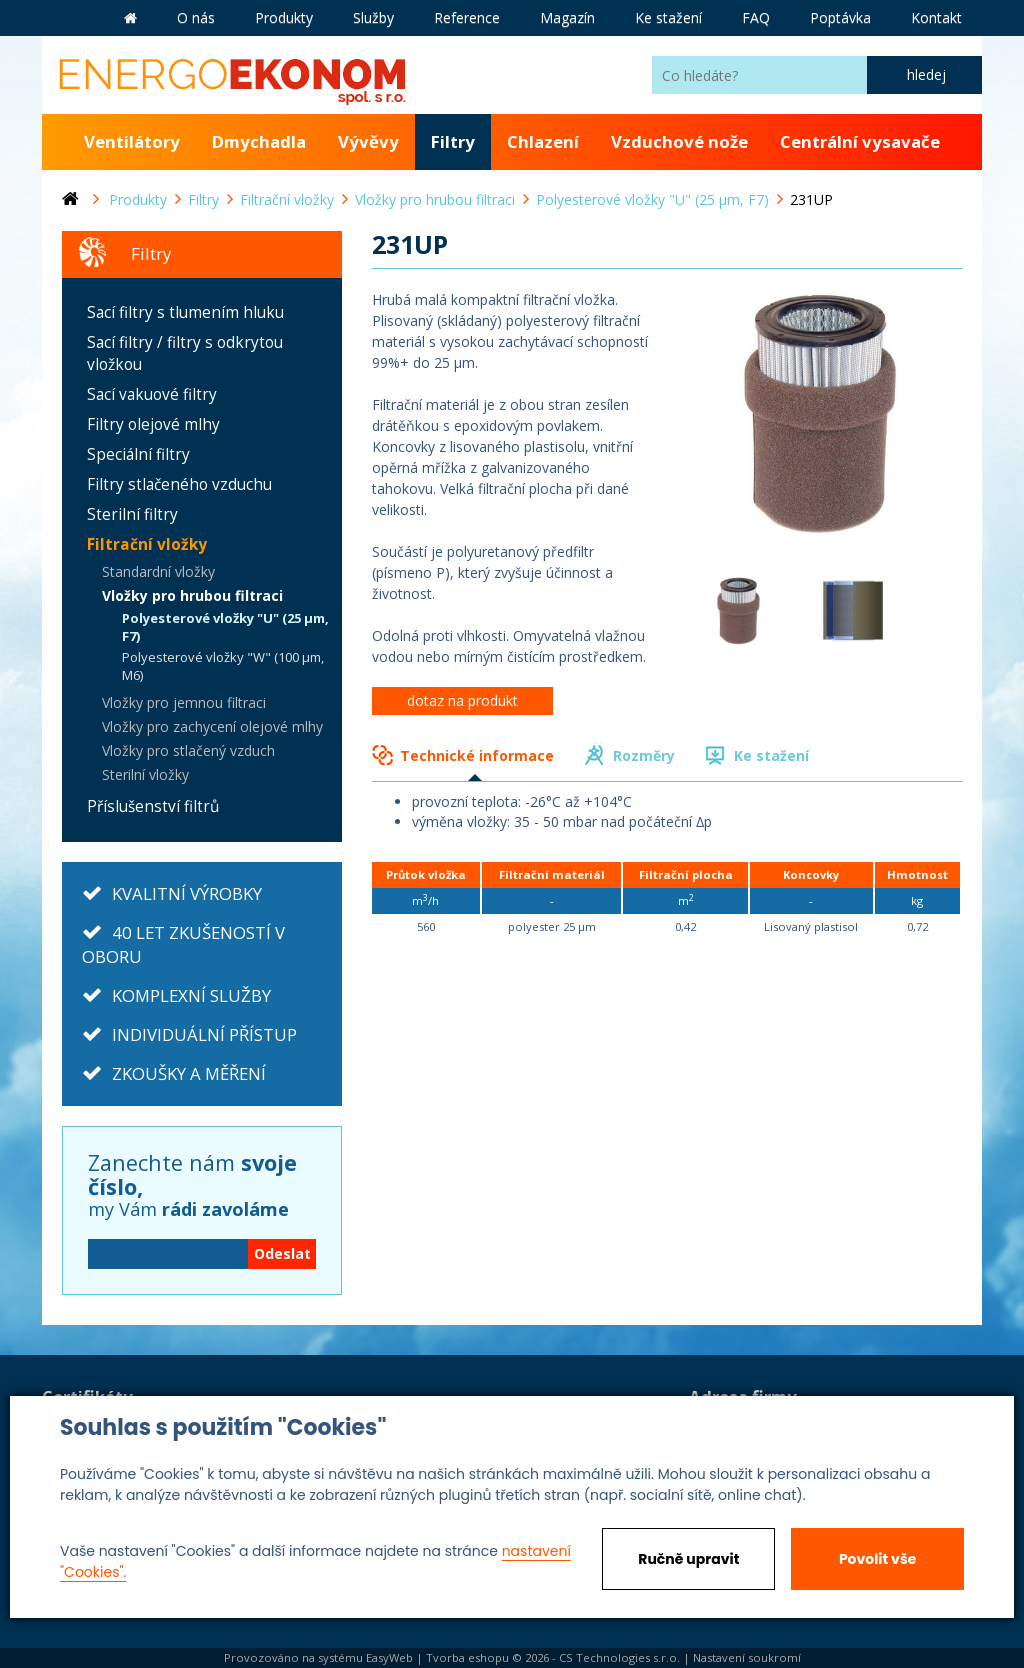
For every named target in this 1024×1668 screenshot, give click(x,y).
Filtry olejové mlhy (153, 424)
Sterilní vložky (145, 774)
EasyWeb (389, 1657)
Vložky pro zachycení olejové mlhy (212, 726)
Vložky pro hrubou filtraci (192, 595)
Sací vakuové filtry (152, 394)
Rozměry (644, 755)
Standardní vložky (158, 571)
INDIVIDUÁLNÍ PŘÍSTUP (204, 1034)
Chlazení (543, 141)
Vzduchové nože (679, 141)
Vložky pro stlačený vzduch (188, 750)
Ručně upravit (688, 1559)
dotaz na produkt (462, 700)
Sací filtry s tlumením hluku (185, 312)
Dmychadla (259, 141)
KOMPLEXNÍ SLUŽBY (191, 995)
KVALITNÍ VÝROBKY (187, 893)
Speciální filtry (138, 454)
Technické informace (477, 755)
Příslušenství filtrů (153, 806)
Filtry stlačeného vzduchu (179, 484)
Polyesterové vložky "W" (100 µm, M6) (223, 666)
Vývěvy (368, 141)
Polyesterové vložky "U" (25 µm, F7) (225, 627)
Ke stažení (771, 755)
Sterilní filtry (132, 514)
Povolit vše (877, 1559)
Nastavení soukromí (747, 1657)
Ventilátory (132, 141)
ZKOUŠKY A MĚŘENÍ (189, 1073)
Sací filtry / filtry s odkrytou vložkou (185, 353)
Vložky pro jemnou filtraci (184, 702)
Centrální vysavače (860, 141)
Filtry (453, 141)
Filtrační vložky (147, 544)
